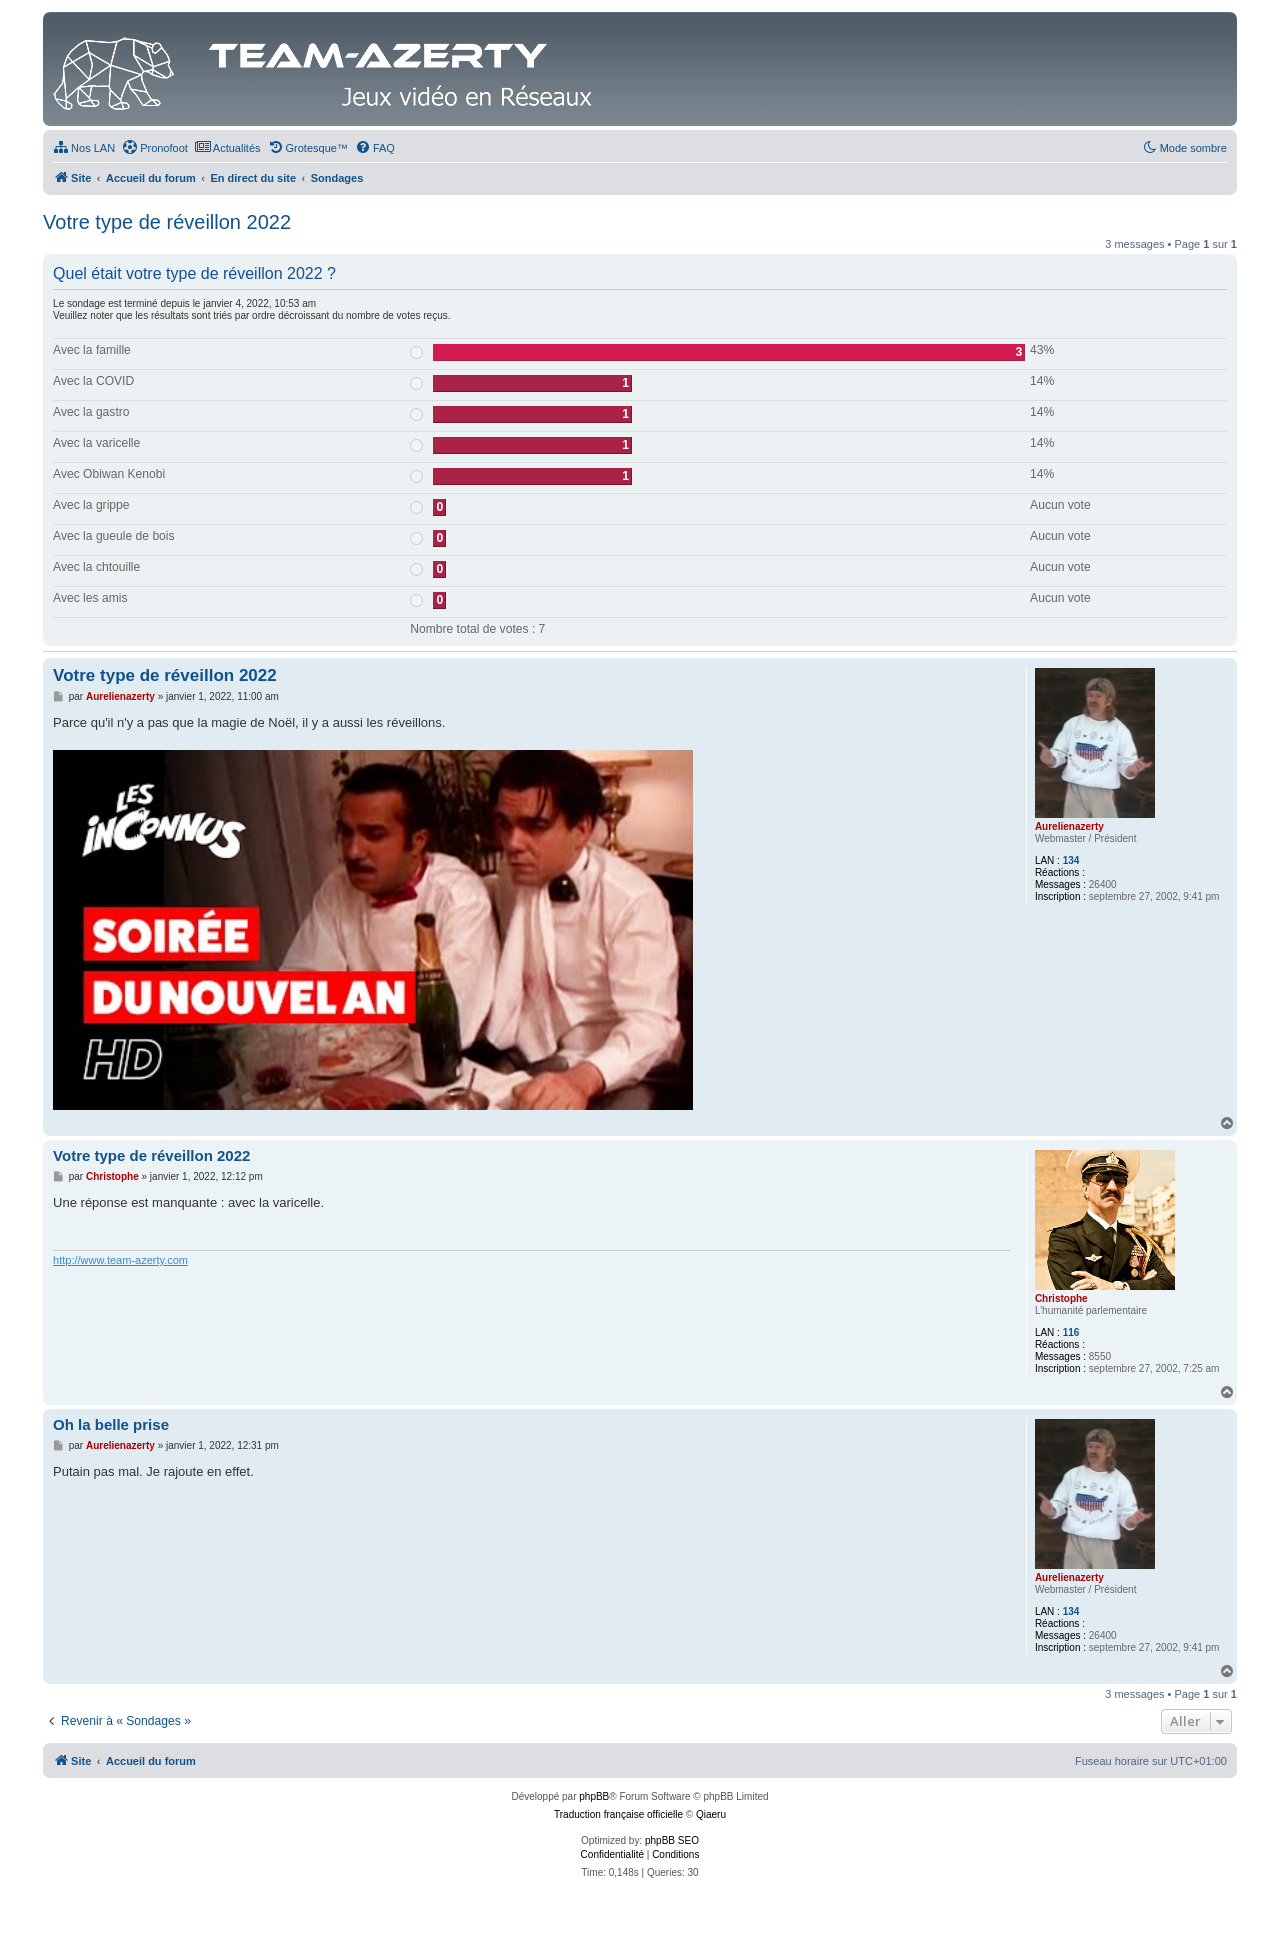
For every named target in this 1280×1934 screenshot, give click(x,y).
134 (1071, 860)
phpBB (594, 1796)
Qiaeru (711, 1814)
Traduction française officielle (618, 1814)
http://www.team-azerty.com (120, 1260)
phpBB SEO (672, 1840)
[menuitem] (84, 148)
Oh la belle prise (111, 1424)
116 (1071, 1332)
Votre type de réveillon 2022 (167, 222)
